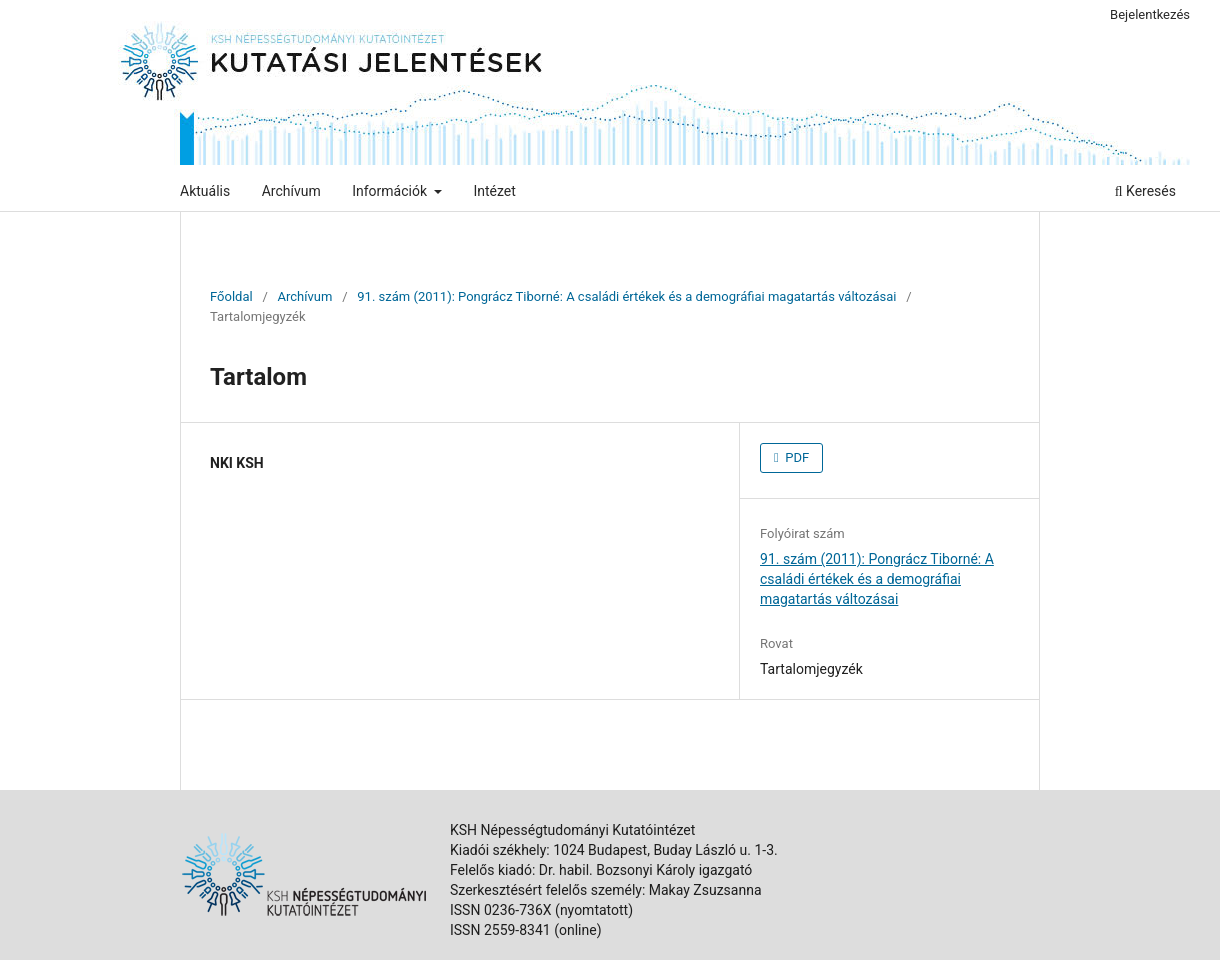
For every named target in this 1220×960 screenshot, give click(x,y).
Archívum (291, 191)
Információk (391, 191)
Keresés (1145, 191)
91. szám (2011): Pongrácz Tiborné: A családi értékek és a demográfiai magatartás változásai (626, 296)
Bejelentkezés (1150, 14)
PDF (795, 457)
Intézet (494, 191)
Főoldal (231, 296)
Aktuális (205, 191)
